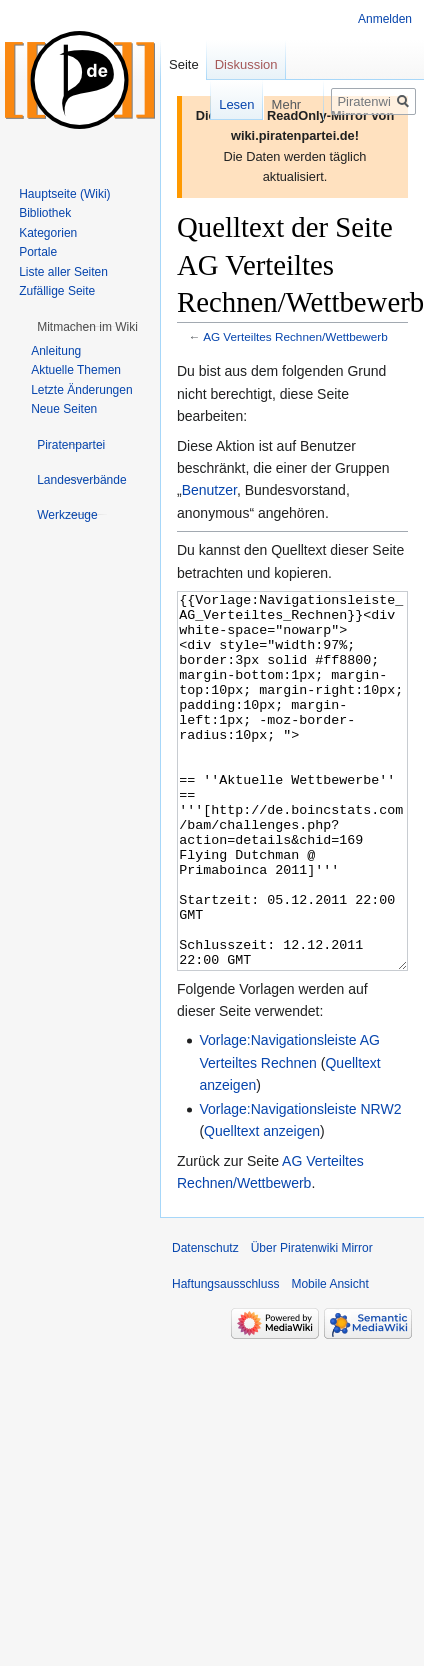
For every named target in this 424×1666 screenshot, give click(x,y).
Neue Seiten (64, 409)
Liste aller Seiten (63, 272)
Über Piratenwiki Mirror (312, 1323)
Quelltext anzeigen (262, 1206)
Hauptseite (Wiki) (64, 194)
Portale (38, 252)
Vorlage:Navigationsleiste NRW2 (300, 1184)
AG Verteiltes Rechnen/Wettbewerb (295, 336)
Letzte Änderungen (81, 390)
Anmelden (385, 19)
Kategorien (48, 233)
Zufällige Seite (57, 291)
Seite (184, 64)
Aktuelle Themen (76, 370)
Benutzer (209, 490)
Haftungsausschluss (225, 1359)
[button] (87, 327)
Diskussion (246, 64)
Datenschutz (205, 1323)
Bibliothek (45, 213)
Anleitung (56, 351)
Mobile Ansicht (329, 1359)
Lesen (220, 104)
